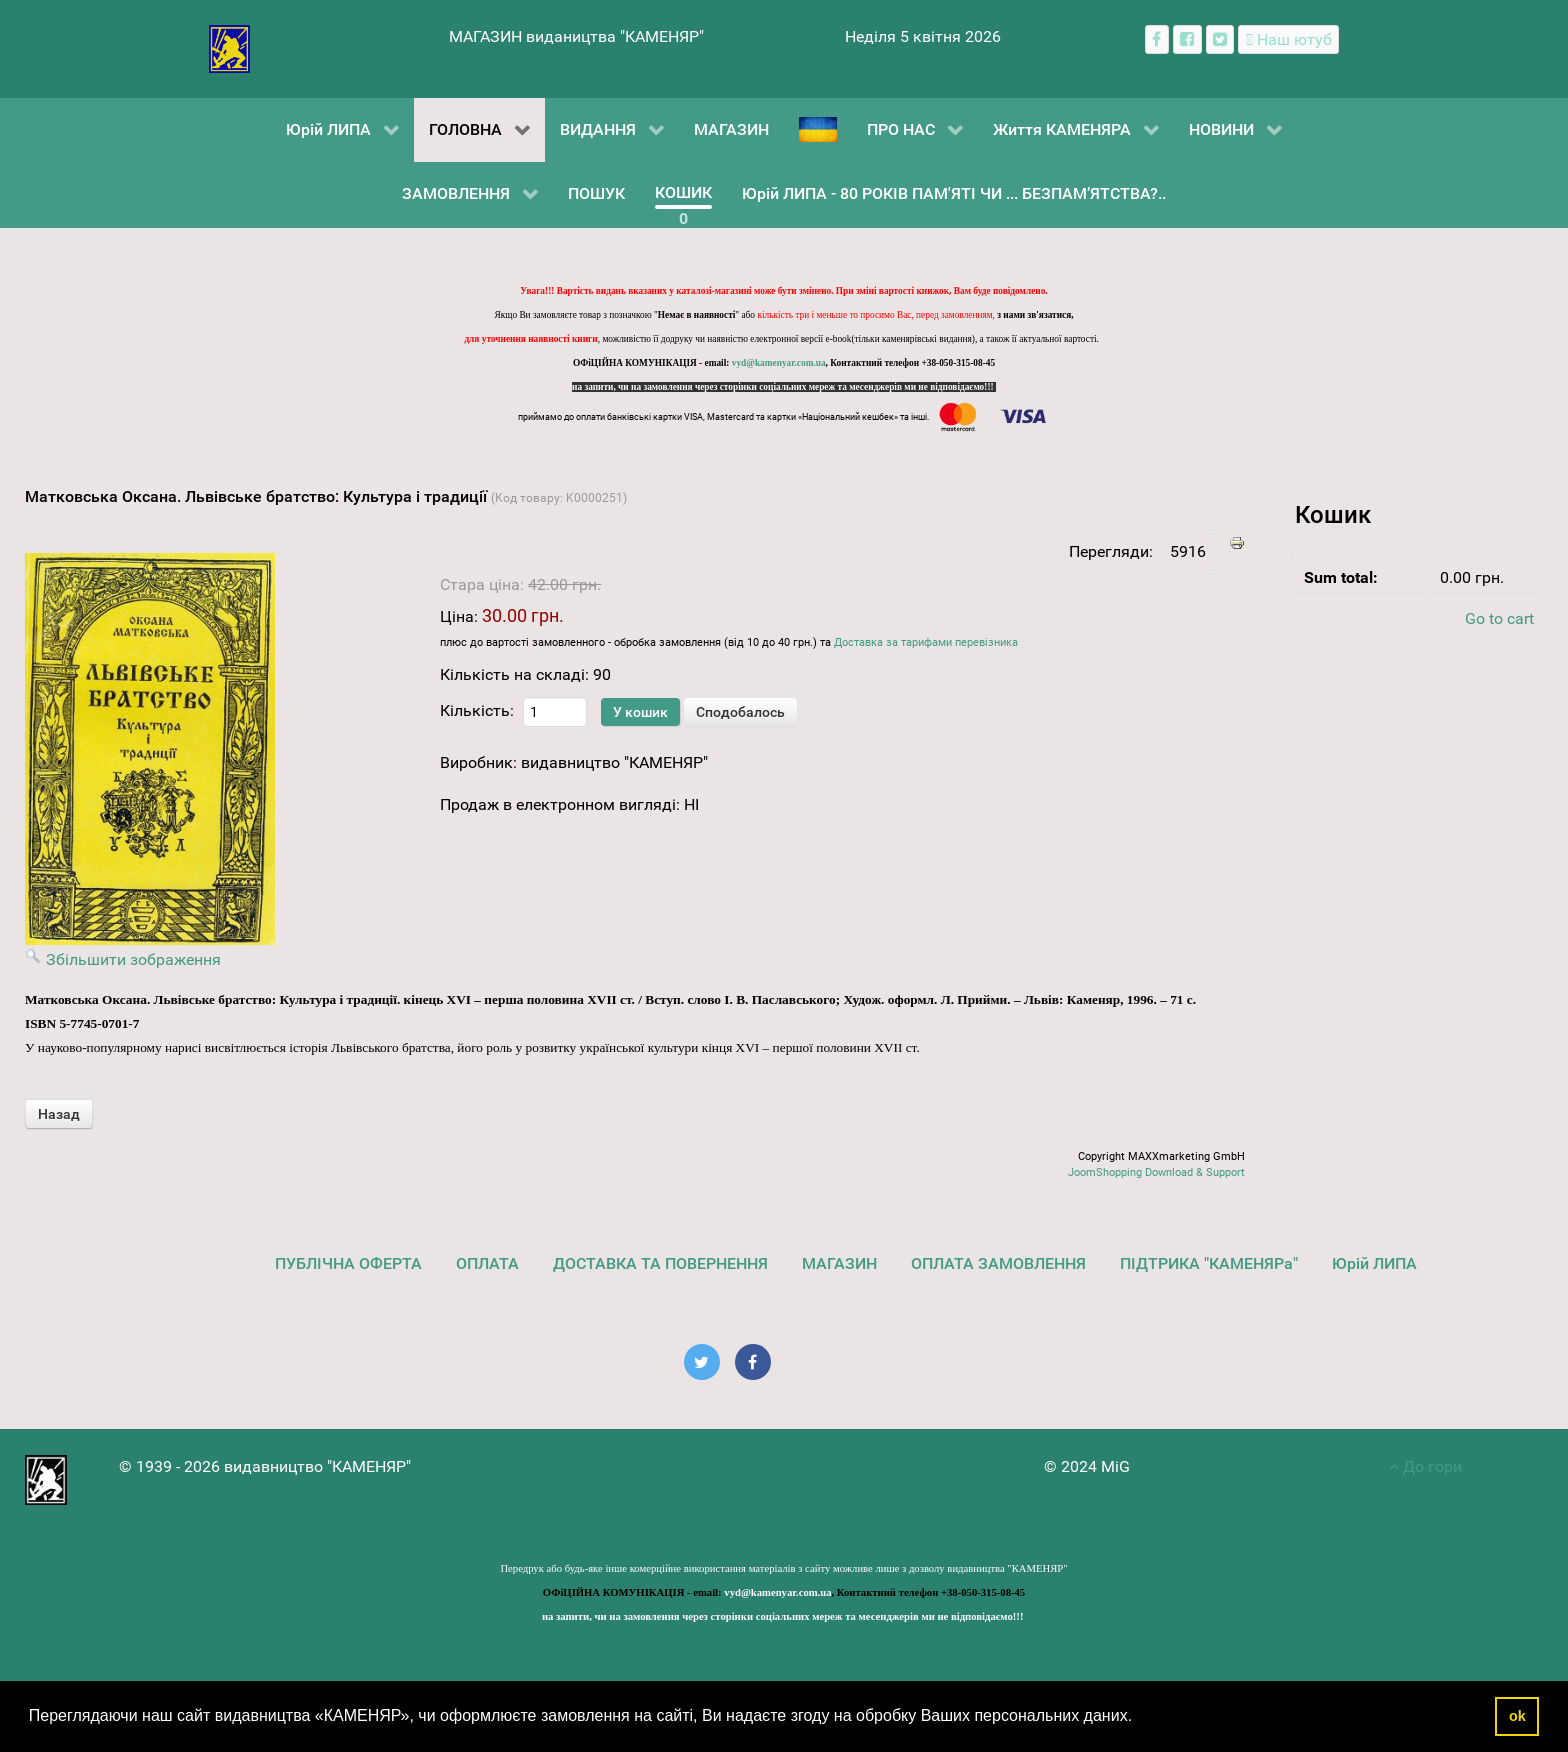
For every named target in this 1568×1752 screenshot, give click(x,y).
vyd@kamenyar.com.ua (779, 363)
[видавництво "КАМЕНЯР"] (229, 47)
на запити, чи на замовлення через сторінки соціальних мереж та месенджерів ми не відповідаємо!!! (784, 387)
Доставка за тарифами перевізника (926, 642)
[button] (1140, 1718)
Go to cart (1499, 618)
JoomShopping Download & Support (1156, 1172)
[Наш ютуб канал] (1288, 39)
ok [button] (1517, 1716)
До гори (1425, 1466)
